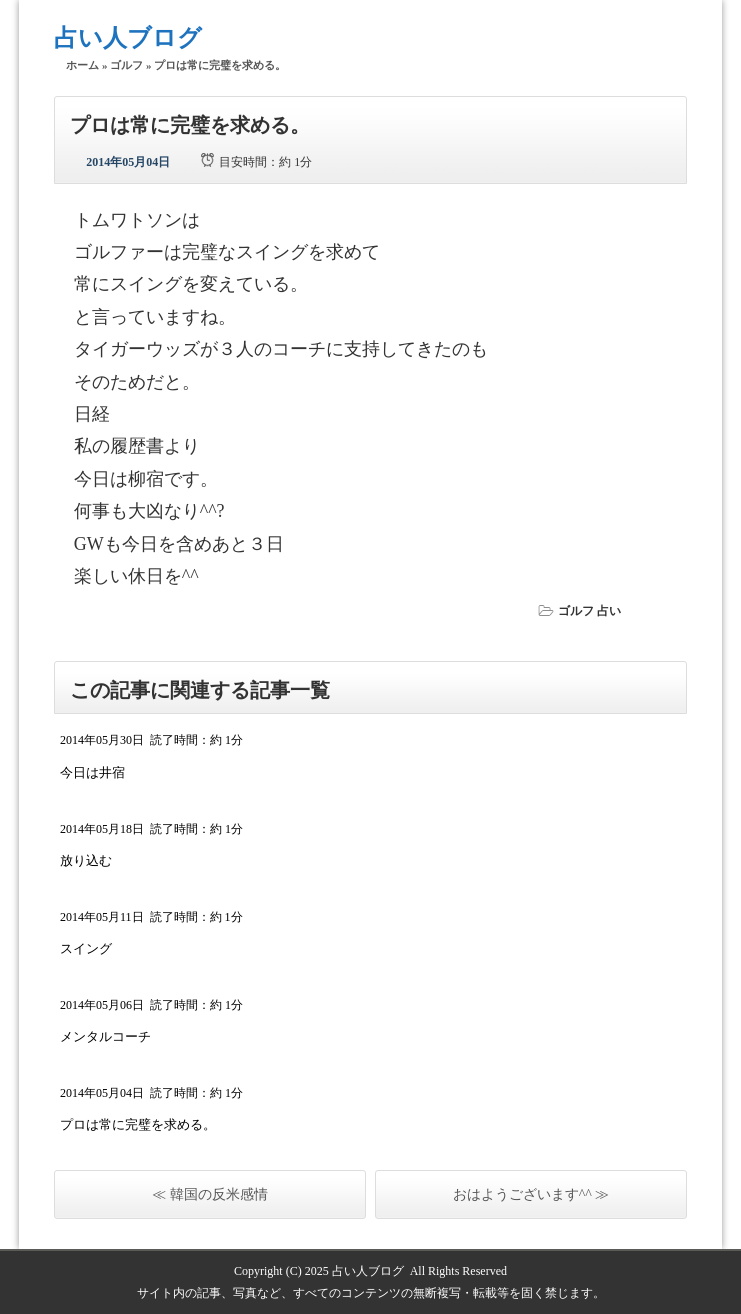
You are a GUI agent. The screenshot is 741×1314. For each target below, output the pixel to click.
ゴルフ (126, 65)
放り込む (86, 860)
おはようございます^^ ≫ (531, 1194)
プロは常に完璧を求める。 (138, 1124)
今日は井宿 (92, 772)
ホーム (82, 65)
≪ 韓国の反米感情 (210, 1194)
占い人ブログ (128, 38)
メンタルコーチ (105, 1036)
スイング (86, 948)
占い (609, 611)
